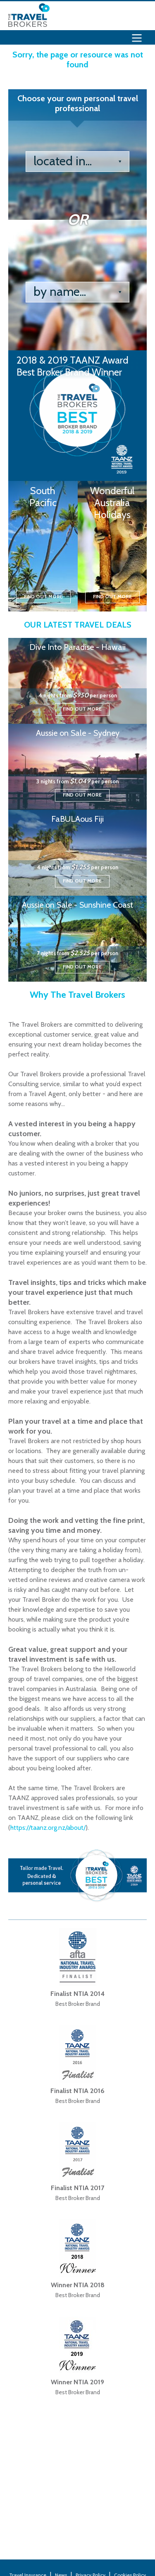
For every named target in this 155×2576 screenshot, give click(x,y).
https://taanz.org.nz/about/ (48, 1828)
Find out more (43, 596)
